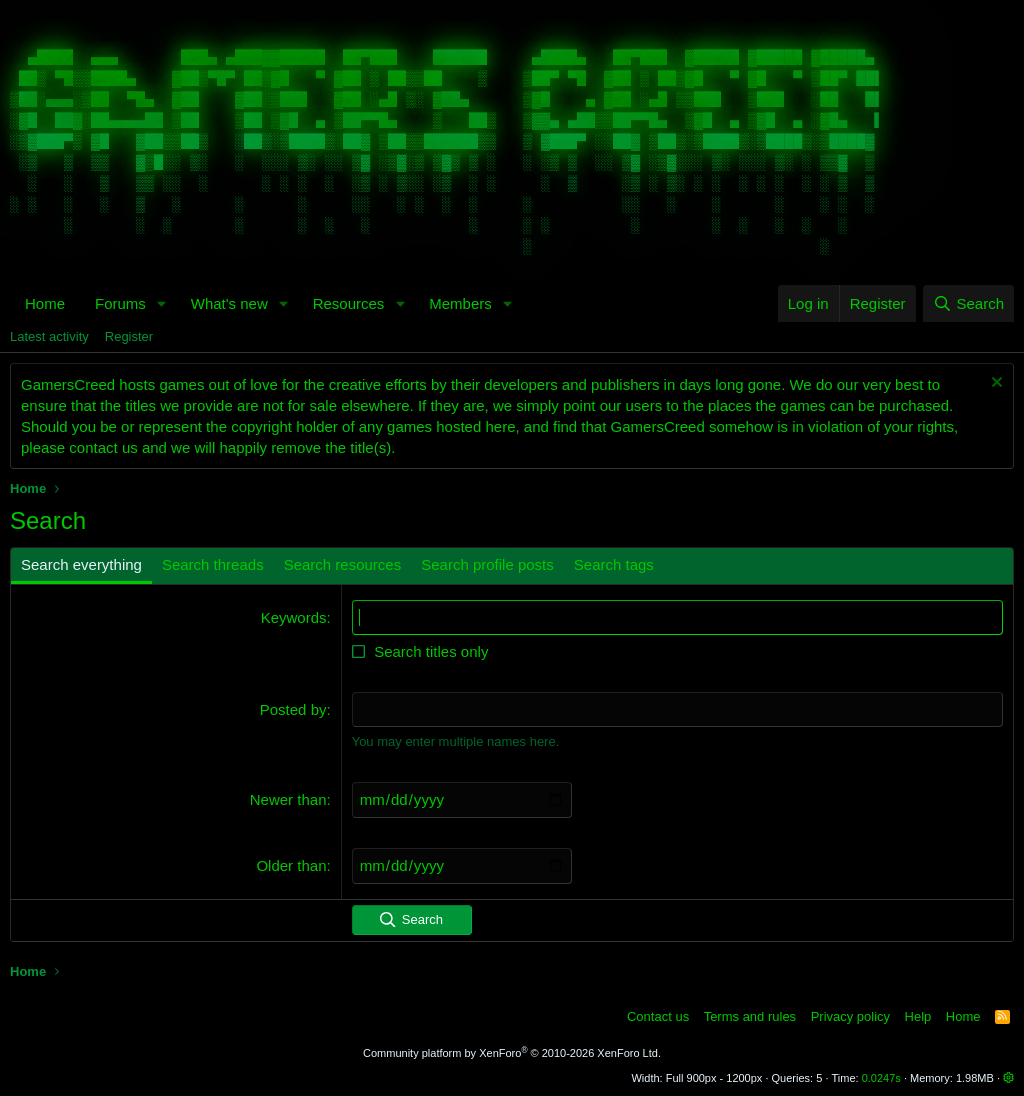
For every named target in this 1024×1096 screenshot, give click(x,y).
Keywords (294, 617)
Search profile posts (487, 564)
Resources (349, 303)
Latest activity (49, 336)
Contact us (658, 1015)
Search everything (81, 564)
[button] (162, 303)
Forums (120, 303)
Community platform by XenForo (512, 1052)
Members (460, 303)
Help (918, 1015)
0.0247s (881, 1078)
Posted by (293, 709)
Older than (291, 864)
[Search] (968, 303)
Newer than (288, 798)
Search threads (213, 564)
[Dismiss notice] (994, 384)
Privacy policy (850, 1015)
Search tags (614, 564)
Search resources (343, 564)
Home (45, 303)
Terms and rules (750, 1015)
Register (129, 336)
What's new (229, 303)
